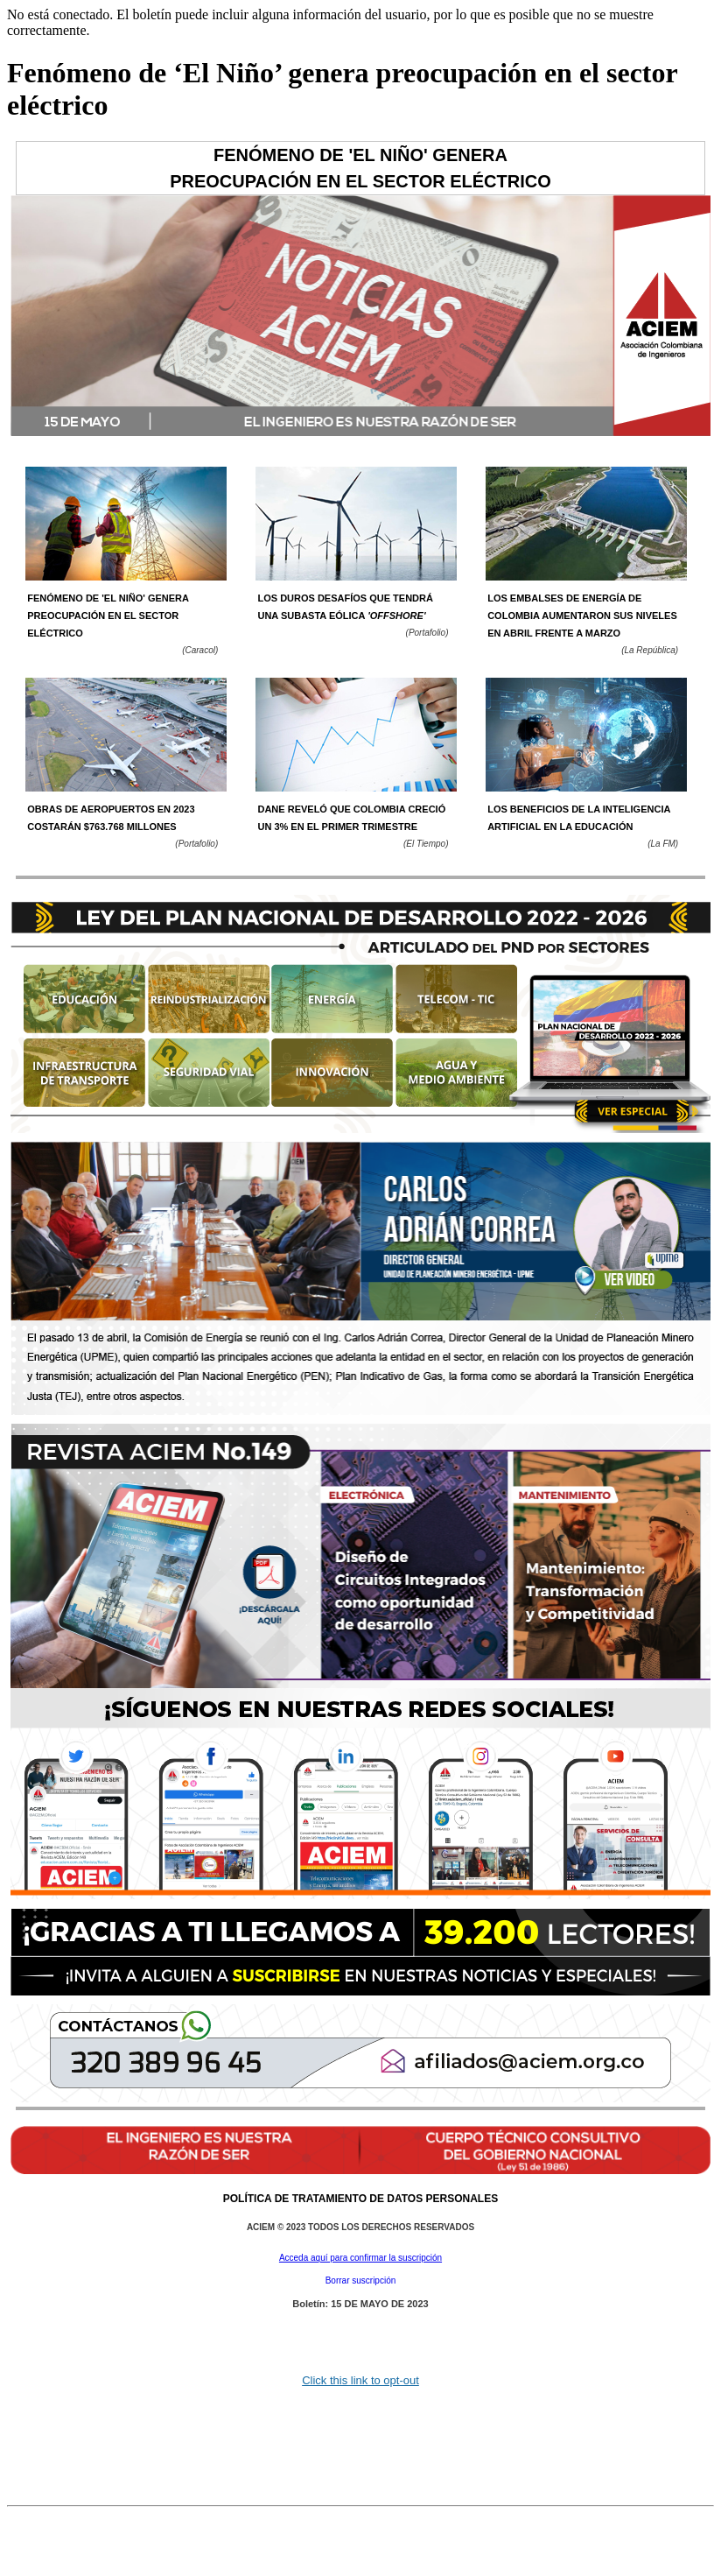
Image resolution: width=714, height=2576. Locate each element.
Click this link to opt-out (360, 2380)
